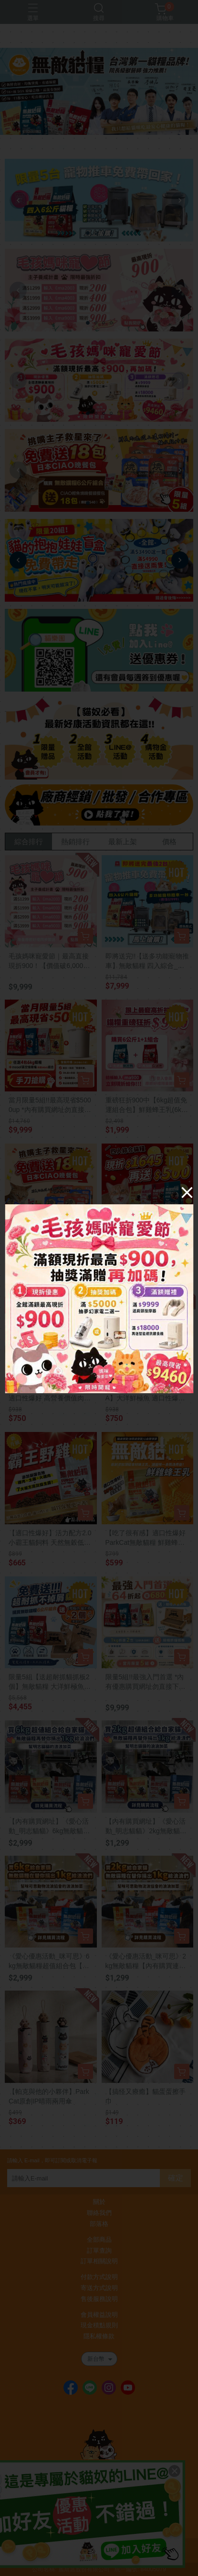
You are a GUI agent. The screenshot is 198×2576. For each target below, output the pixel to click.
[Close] (187, 1192)
